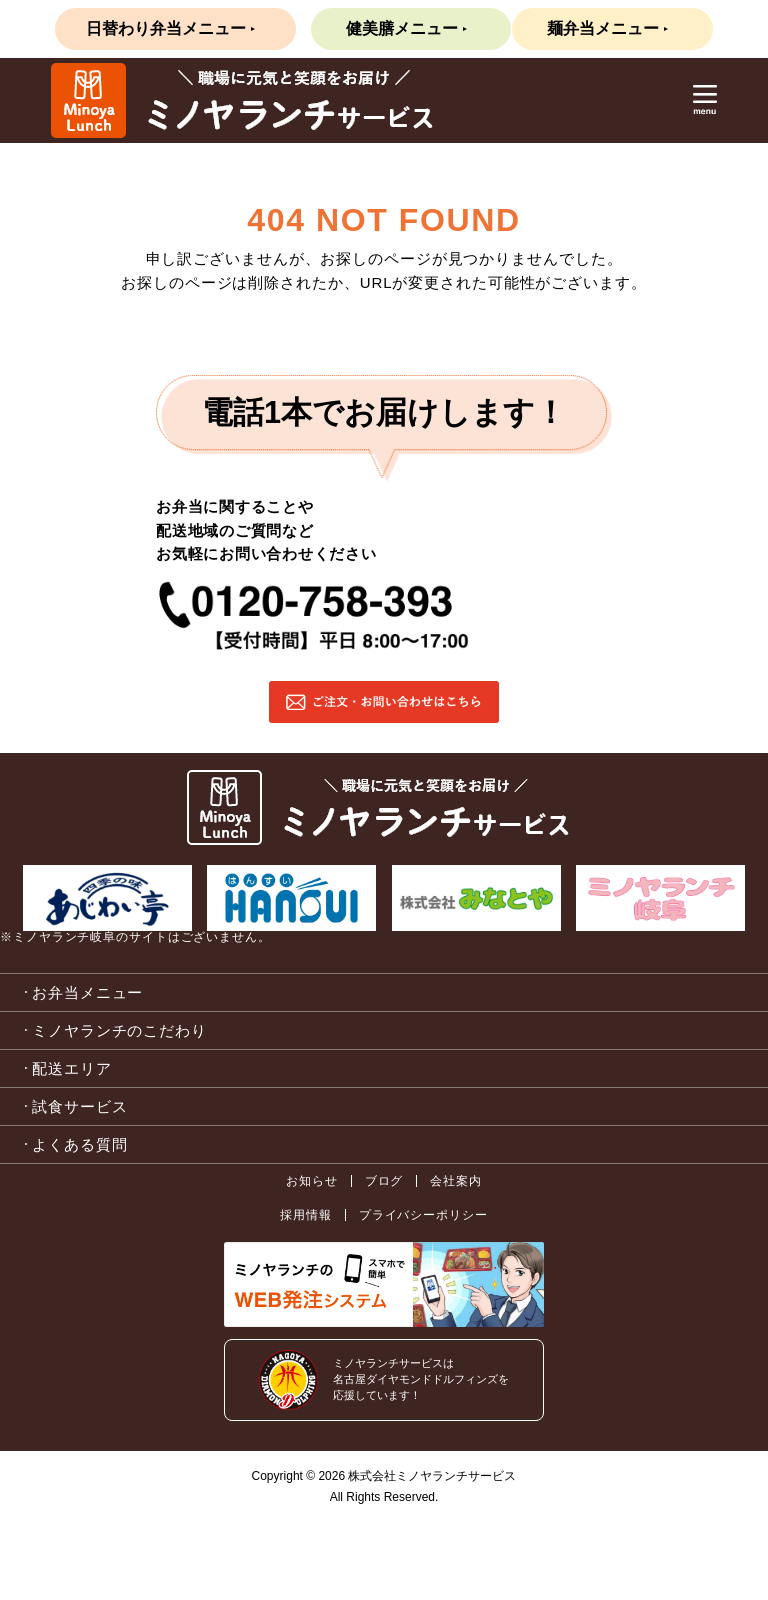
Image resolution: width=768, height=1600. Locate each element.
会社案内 (456, 1181)
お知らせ (312, 1181)
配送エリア (72, 1068)
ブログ (384, 1181)
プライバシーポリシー (423, 1215)
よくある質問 (79, 1144)
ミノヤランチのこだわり (119, 1030)
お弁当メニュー (87, 992)
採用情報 (306, 1215)
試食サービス (79, 1106)
